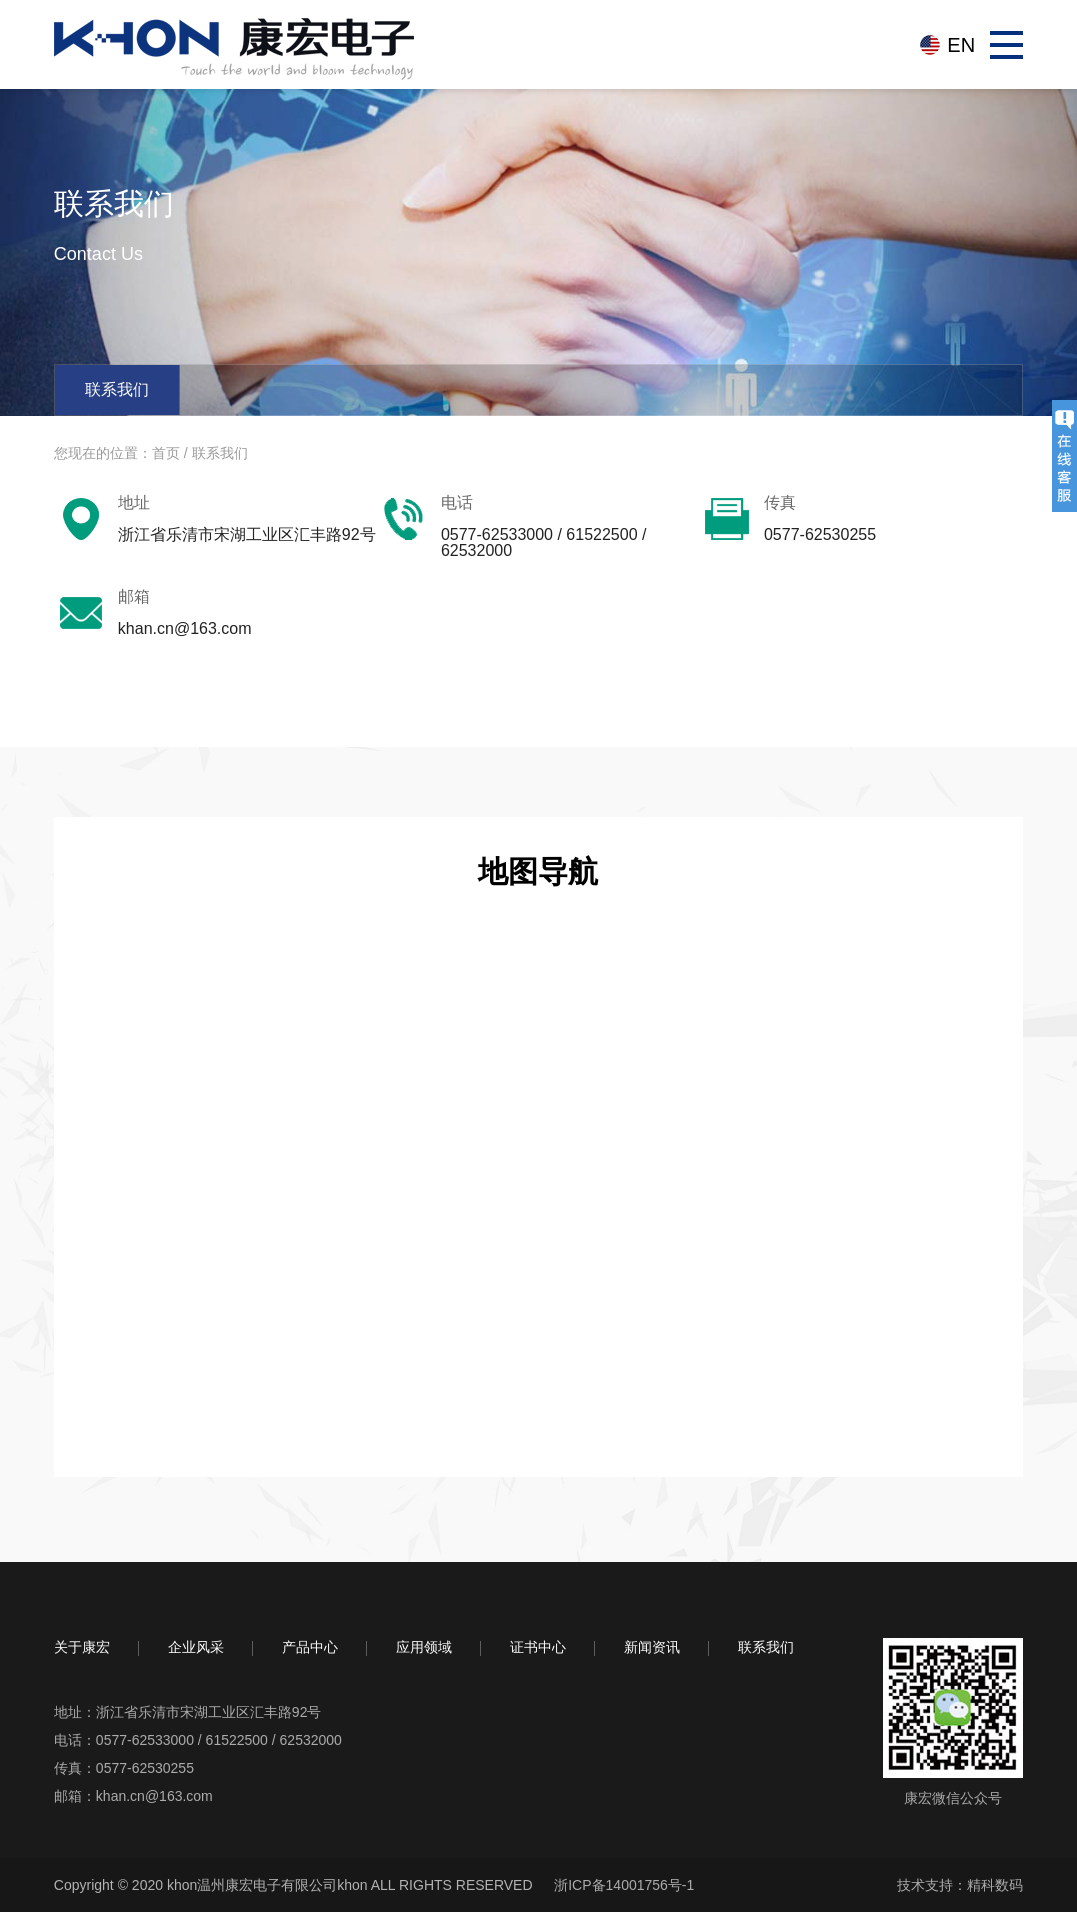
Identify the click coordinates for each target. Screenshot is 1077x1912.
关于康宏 (82, 1646)
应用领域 (424, 1646)
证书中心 (538, 1646)
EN (961, 45)
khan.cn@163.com (154, 1796)
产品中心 (310, 1646)
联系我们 (117, 389)
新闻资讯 (652, 1646)
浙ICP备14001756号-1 (624, 1885)
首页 (166, 453)
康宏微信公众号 (953, 1798)
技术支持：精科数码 (960, 1885)
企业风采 (196, 1646)
